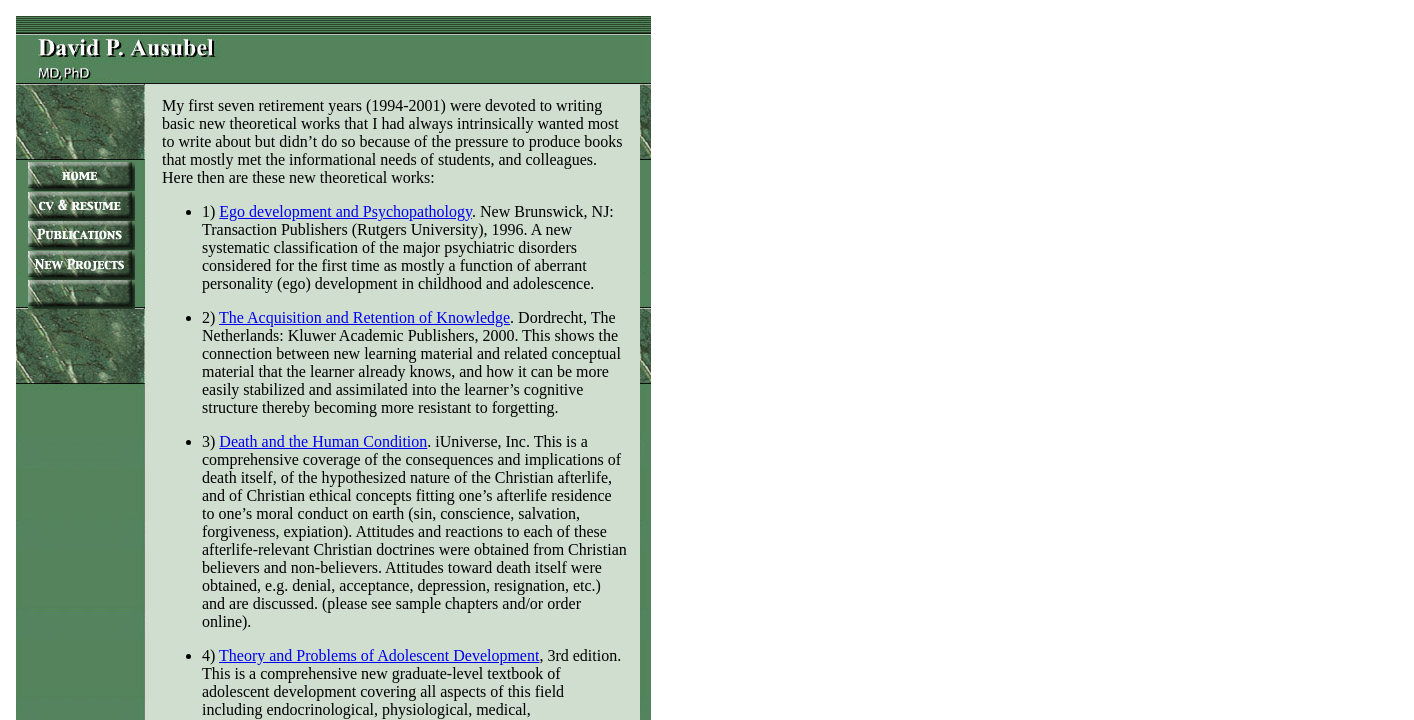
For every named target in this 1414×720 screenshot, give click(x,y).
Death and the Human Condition (323, 441)
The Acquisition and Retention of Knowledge (364, 317)
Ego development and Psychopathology (345, 211)
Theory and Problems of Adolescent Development (379, 655)
